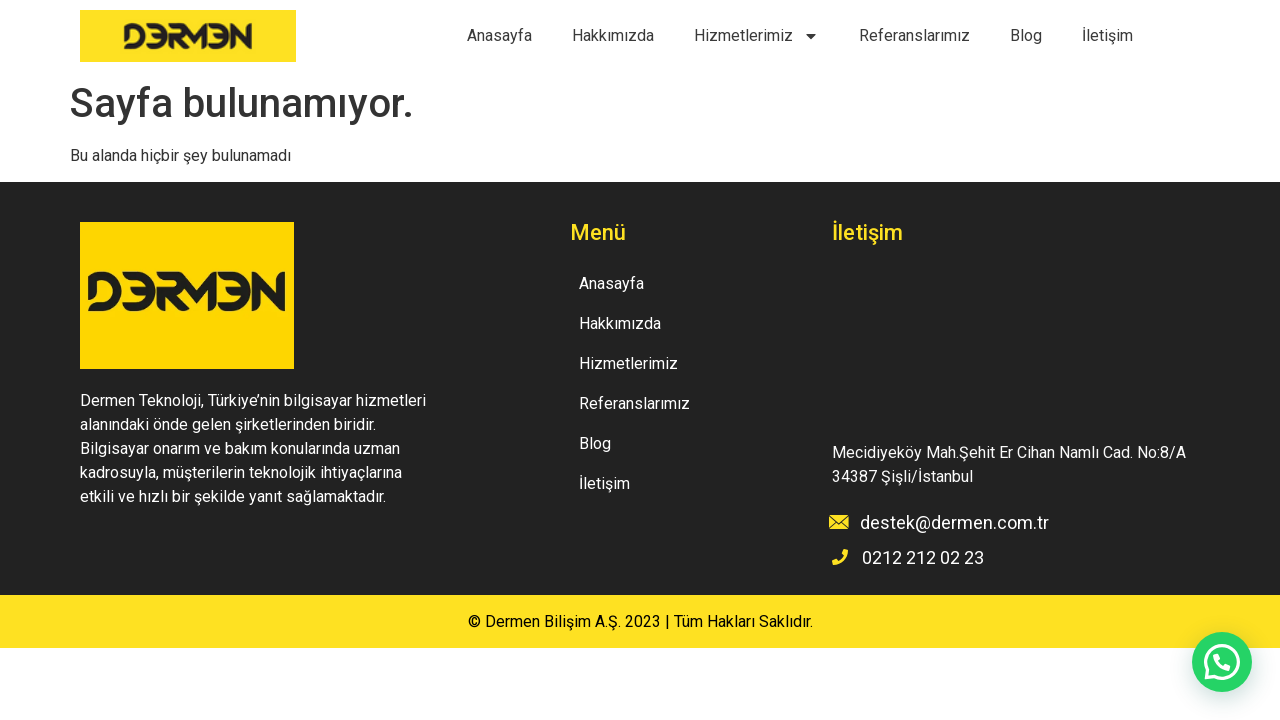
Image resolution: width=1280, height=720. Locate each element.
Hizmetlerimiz (756, 36)
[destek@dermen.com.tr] (839, 522)
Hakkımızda (613, 35)
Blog (1026, 35)
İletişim (1107, 35)
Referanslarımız (914, 35)
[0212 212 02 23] (840, 557)
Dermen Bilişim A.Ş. (553, 621)
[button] (1222, 662)
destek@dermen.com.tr (954, 522)
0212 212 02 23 (923, 557)
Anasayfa (499, 35)
